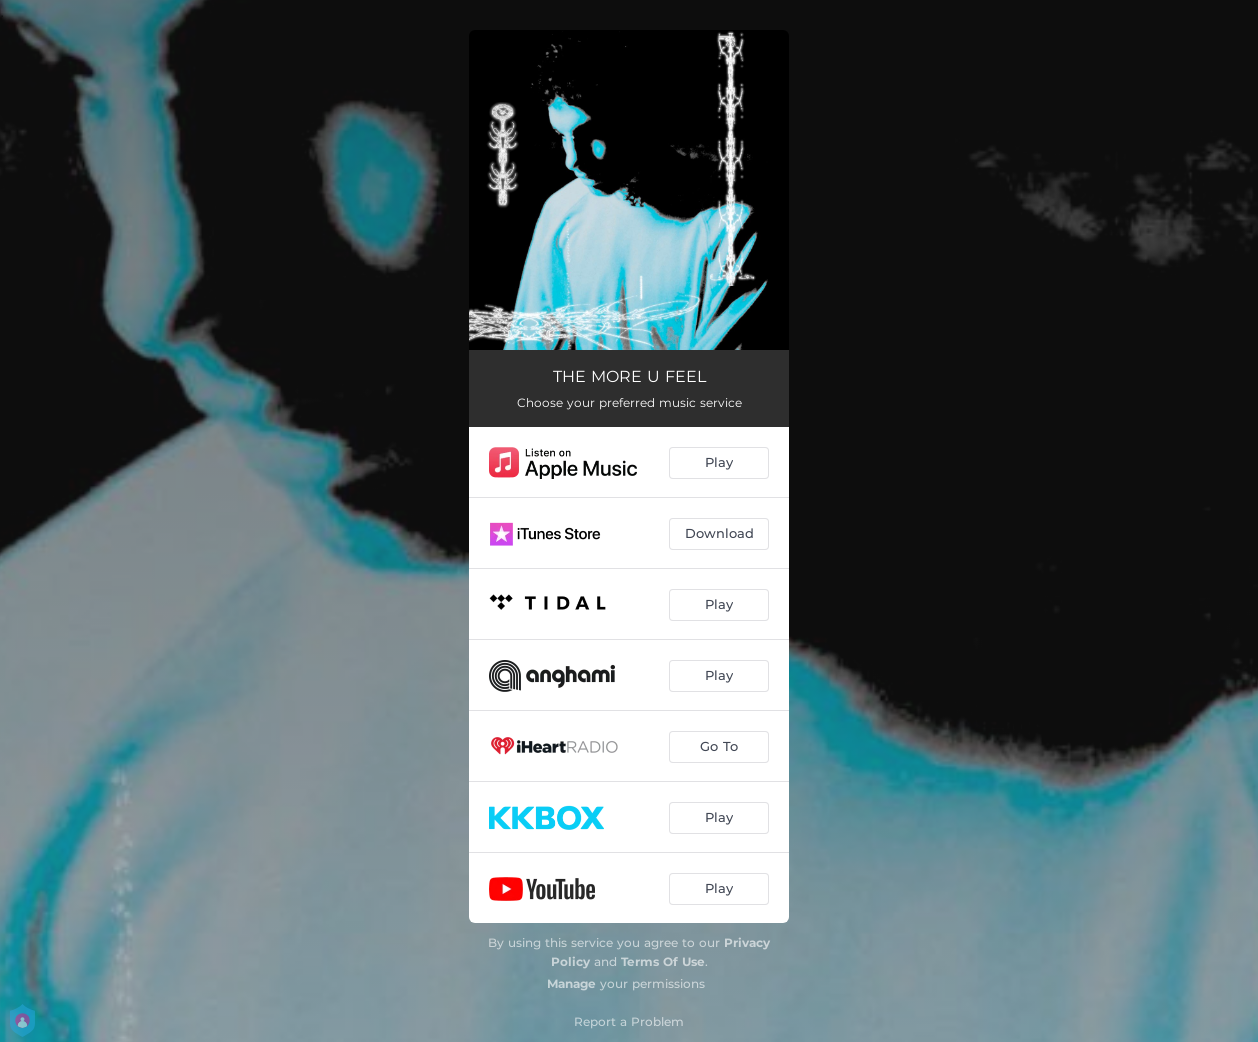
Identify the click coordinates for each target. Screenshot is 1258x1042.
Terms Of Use (663, 961)
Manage (571, 983)
